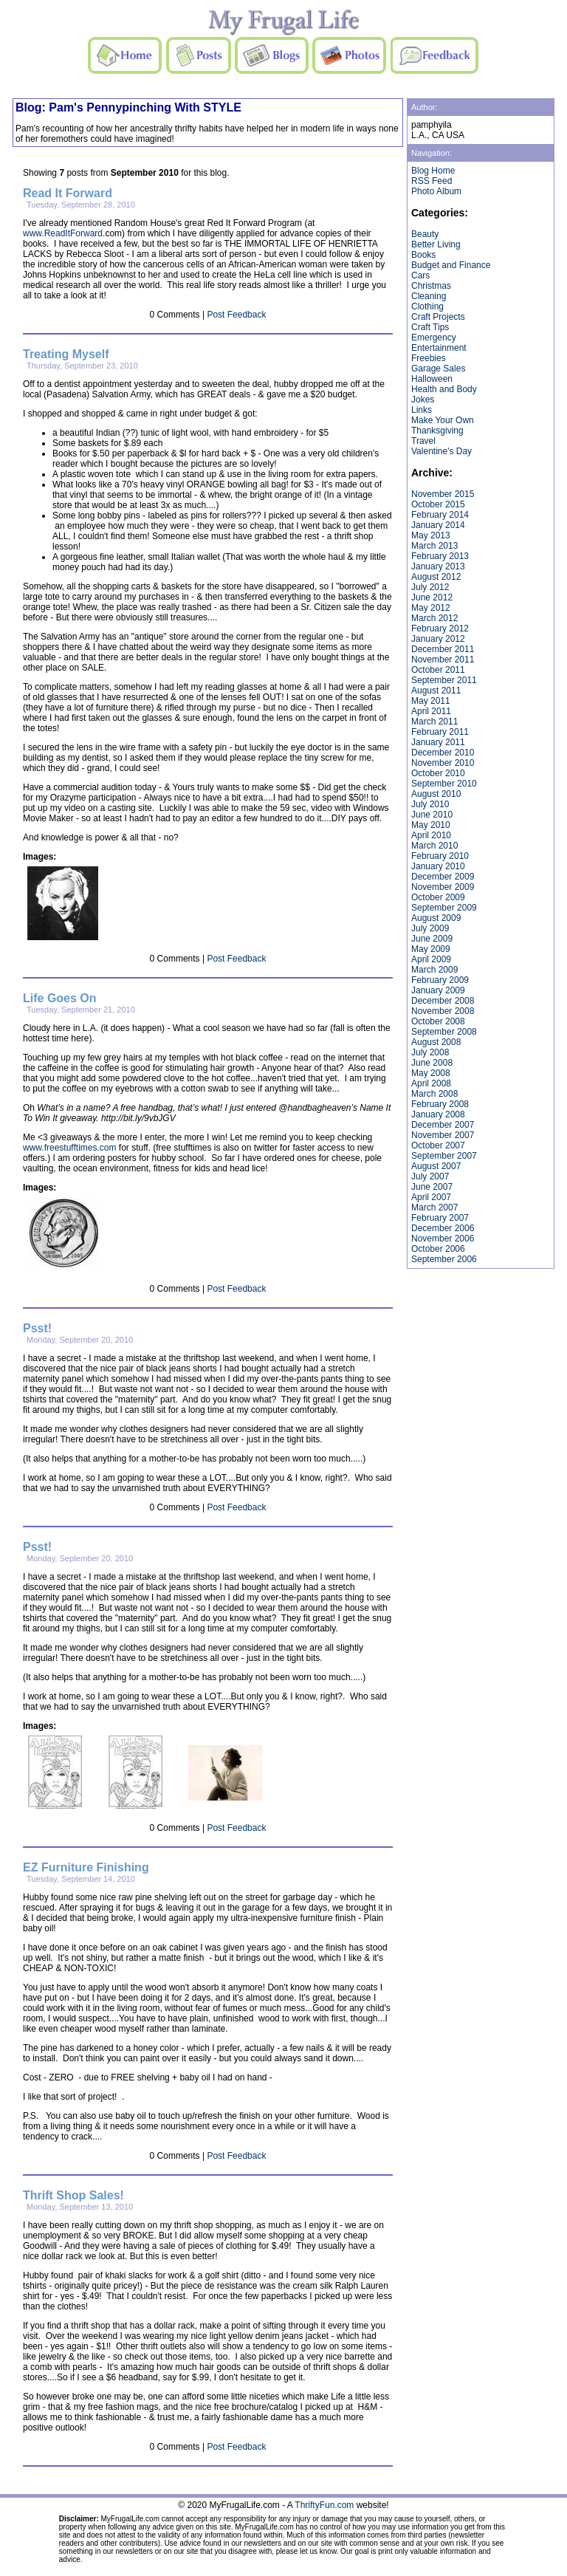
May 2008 (430, 1073)
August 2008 (436, 1042)
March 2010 (434, 845)
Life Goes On (60, 998)
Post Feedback (236, 314)
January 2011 (438, 742)
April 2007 (431, 1197)
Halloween (432, 379)
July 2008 (430, 1052)
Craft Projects (438, 317)
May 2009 (430, 949)
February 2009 (440, 980)
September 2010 (444, 783)
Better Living (436, 244)
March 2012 (434, 618)
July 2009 (430, 928)
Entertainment (439, 348)
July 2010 (430, 804)
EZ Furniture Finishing (86, 1867)
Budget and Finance (450, 265)
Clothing (427, 306)
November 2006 (442, 1238)
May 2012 (430, 608)
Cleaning (428, 296)
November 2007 (442, 1135)
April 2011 (431, 711)
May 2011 (430, 701)
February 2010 (440, 856)
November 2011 (442, 659)
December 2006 (442, 1228)
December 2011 (442, 649)
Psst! (37, 1328)
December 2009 (442, 876)
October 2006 (438, 1249)
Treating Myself (66, 354)
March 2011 (434, 721)
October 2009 (438, 897)
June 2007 (432, 1187)
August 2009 (436, 918)
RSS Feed (431, 181)
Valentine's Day (441, 451)
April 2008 (431, 1083)
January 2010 (438, 866)
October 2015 (438, 504)
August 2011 (436, 690)
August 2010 (436, 794)
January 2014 (438, 525)
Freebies (428, 358)
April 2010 (431, 835)
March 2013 (434, 546)
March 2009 (434, 970)
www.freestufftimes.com (69, 1148)
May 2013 (430, 535)
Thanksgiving (437, 430)
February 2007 (440, 1218)
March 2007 (434, 1207)
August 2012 (436, 577)
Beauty (425, 234)
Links (421, 410)
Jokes (422, 399)
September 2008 (444, 1032)
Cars (420, 275)
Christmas (431, 286)
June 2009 (432, 939)
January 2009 (438, 990)
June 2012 (432, 597)
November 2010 (442, 763)
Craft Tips (430, 327)
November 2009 (442, 887)
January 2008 (438, 1114)
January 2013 (438, 566)
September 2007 (444, 1156)
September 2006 (444, 1259)
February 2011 (440, 732)
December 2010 (442, 752)
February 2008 (440, 1104)
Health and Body (444, 389)
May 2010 (430, 825)
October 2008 (438, 1021)
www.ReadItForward (63, 233)
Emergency (433, 337)
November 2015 (442, 494)
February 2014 (440, 515)
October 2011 (438, 670)
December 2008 (442, 1001)
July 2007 (430, 1176)
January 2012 (438, 639)
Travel (423, 441)
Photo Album (436, 191)
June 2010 (432, 814)
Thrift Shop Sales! (73, 2195)
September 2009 (444, 907)
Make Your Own (442, 420)
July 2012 (430, 587)
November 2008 (442, 1011)
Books (423, 255)
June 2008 (432, 1063)
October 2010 (438, 773)
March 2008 (434, 1094)
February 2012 (440, 628)
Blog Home (433, 170)
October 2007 (438, 1145)
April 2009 (431, 959)
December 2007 (442, 1125)
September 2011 (444, 680)
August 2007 (436, 1166)
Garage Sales (438, 368)
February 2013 (440, 556)
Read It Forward (67, 193)
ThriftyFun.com (324, 2505)
